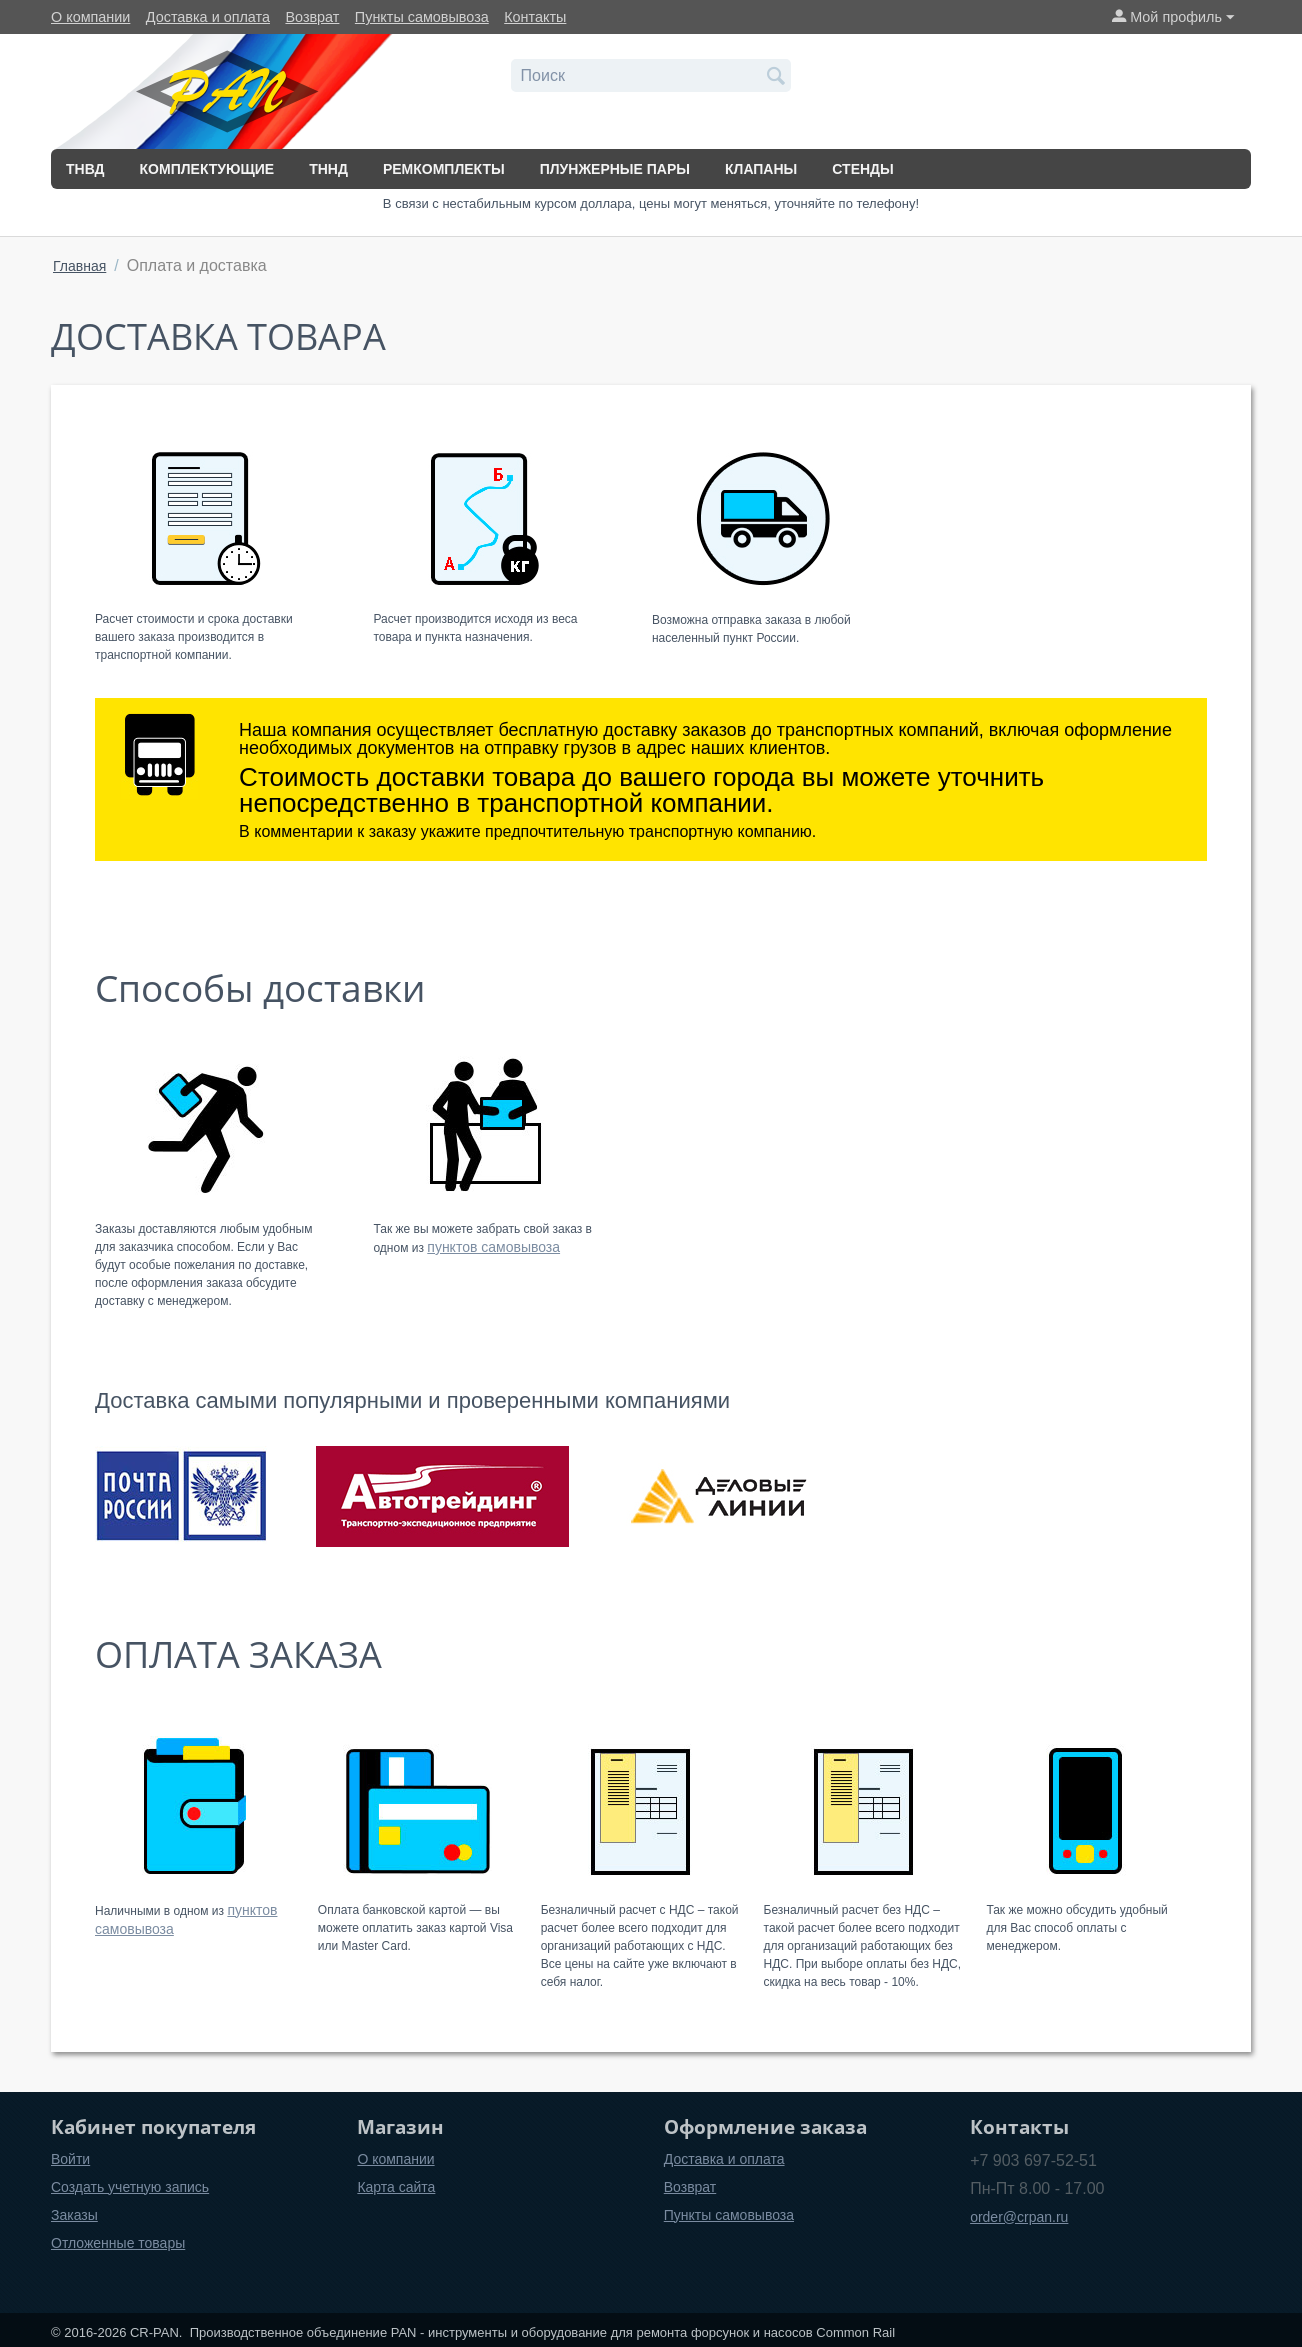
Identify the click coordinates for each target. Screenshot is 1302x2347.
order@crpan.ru (1019, 2217)
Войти (70, 2159)
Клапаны (761, 169)
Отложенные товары (118, 2243)
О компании (90, 17)
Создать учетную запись (130, 2187)
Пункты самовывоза (422, 17)
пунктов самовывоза (493, 1247)
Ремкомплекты (444, 169)
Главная (79, 266)
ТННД (328, 169)
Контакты (535, 17)
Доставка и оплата (208, 17)
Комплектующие (207, 169)
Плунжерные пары (615, 169)
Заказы (74, 2215)
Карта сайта (396, 2187)
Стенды (862, 169)
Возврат (312, 17)
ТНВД (85, 169)
